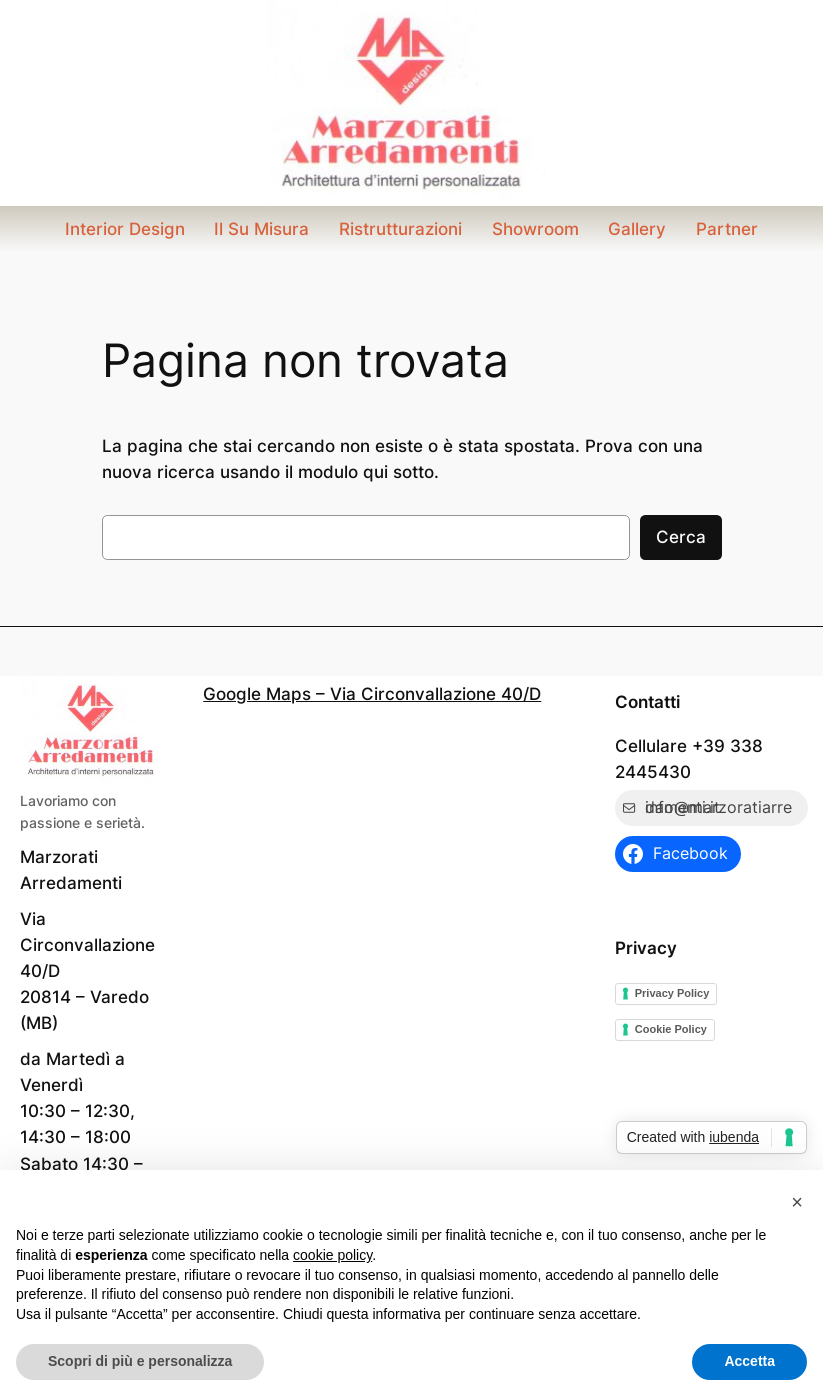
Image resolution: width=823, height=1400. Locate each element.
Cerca (681, 537)
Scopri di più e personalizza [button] (140, 1361)
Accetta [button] (749, 1361)
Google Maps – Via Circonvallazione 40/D (372, 694)
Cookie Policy (671, 1029)
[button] (797, 1202)
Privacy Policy (672, 993)
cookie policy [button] (332, 1255)
